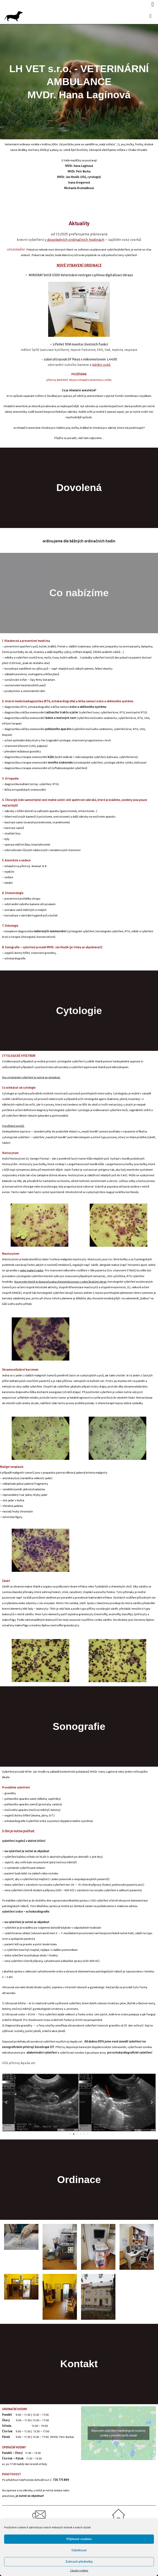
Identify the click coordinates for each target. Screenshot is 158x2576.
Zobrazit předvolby (79, 2561)
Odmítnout (79, 2550)
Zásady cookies (79, 2570)
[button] (70, 2134)
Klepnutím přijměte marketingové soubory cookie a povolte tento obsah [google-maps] (118, 2433)
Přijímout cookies (79, 2539)
